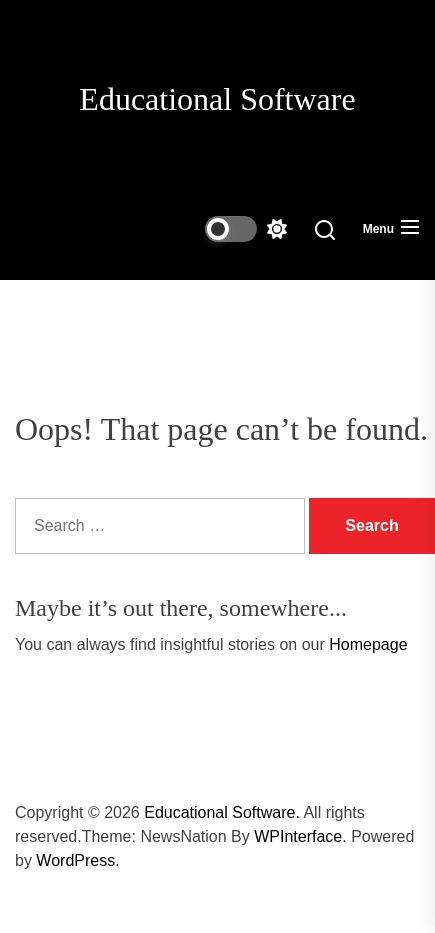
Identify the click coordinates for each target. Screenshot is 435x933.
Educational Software (217, 99)
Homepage (368, 644)
